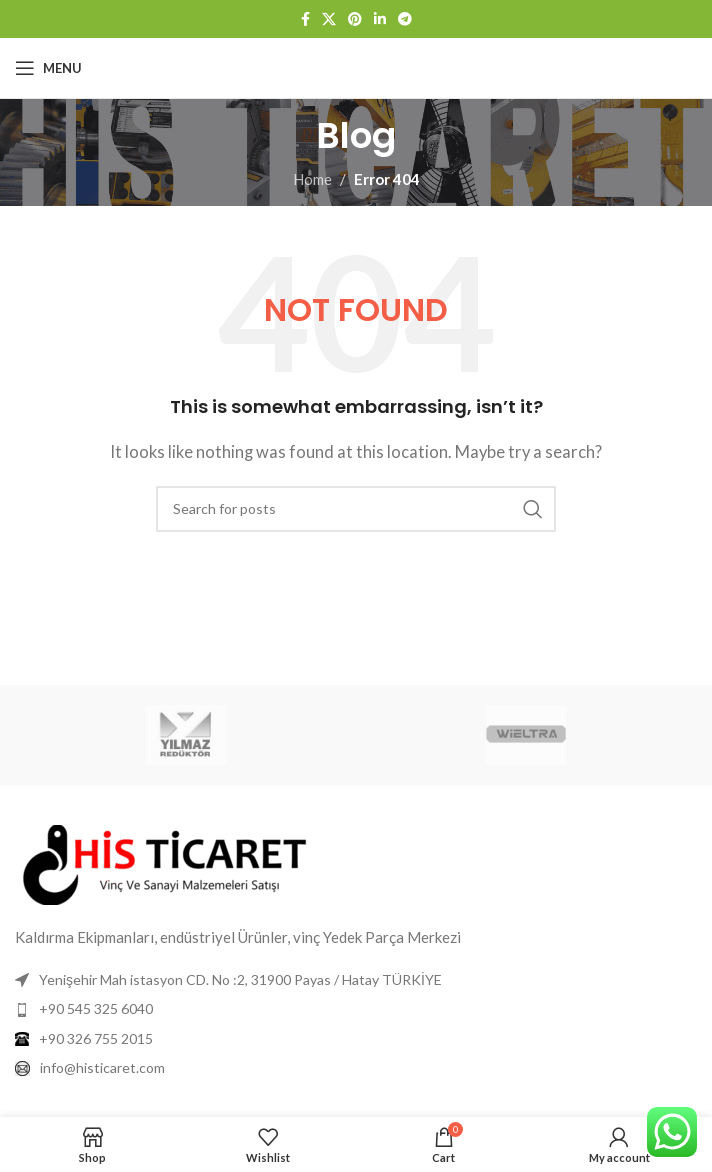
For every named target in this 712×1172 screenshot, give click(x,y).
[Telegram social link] (405, 19)
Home (312, 179)
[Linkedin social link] (380, 19)
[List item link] (356, 1009)
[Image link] (165, 863)
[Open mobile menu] (48, 68)
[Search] (356, 509)
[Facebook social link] (305, 19)
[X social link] (329, 19)
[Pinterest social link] (355, 19)
